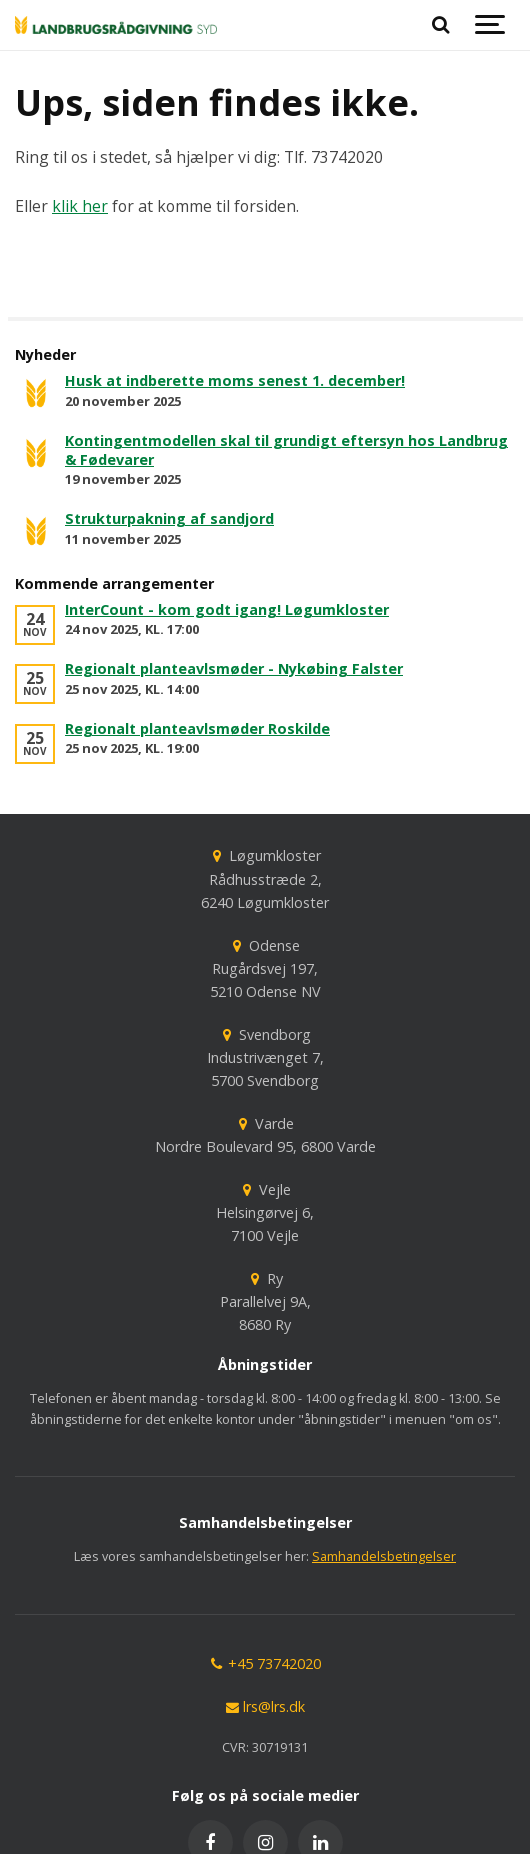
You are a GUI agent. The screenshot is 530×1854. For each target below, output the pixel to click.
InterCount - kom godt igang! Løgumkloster (227, 609)
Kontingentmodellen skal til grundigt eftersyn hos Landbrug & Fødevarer (286, 450)
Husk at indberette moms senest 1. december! (235, 380)
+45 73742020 (265, 1663)
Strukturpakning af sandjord (169, 518)
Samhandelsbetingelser (384, 1556)
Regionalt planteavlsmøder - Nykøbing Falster (234, 668)
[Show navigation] (490, 25)
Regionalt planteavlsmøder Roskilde (197, 728)
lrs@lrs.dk (265, 1706)
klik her (80, 206)
